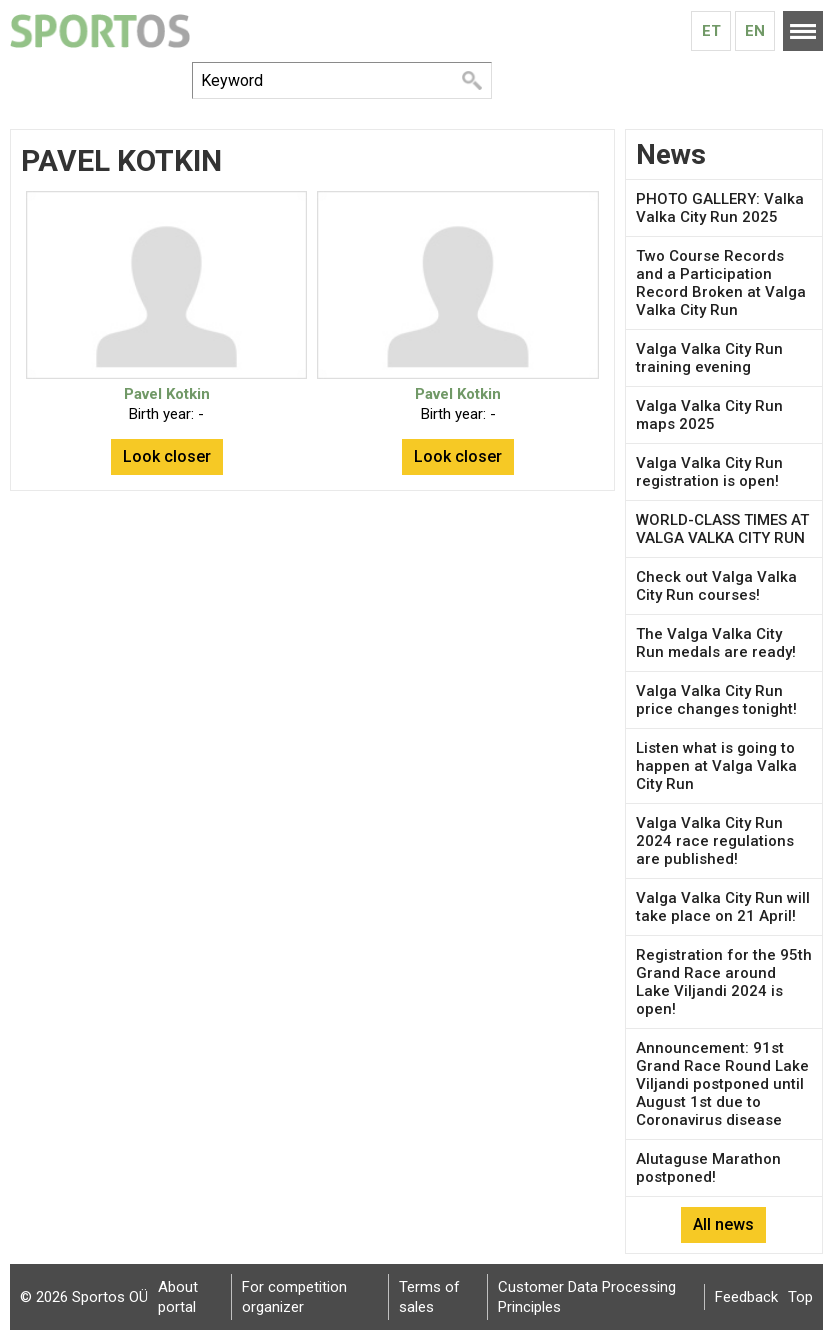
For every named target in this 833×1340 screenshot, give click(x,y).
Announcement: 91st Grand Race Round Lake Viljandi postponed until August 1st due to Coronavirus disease (722, 1084)
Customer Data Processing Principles (587, 1297)
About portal (178, 1297)
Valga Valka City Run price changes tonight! (716, 700)
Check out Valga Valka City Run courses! (716, 586)
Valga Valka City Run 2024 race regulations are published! (715, 841)
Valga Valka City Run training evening (709, 358)
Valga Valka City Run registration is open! (709, 472)
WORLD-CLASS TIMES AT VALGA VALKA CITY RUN (722, 529)
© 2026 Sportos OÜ (84, 1297)
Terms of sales (429, 1297)
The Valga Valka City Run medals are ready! (716, 643)
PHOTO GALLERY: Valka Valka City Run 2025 (720, 208)
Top (800, 1297)
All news (723, 1224)
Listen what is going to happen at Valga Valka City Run (716, 766)
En (755, 31)
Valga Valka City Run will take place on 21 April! (723, 907)
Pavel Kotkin (167, 394)
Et (711, 31)
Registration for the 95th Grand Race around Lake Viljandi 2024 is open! (724, 982)
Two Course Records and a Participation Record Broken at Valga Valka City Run (721, 283)
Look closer (167, 456)
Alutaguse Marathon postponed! (708, 1168)
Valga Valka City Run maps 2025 (709, 415)
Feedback (746, 1297)
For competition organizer (294, 1297)
